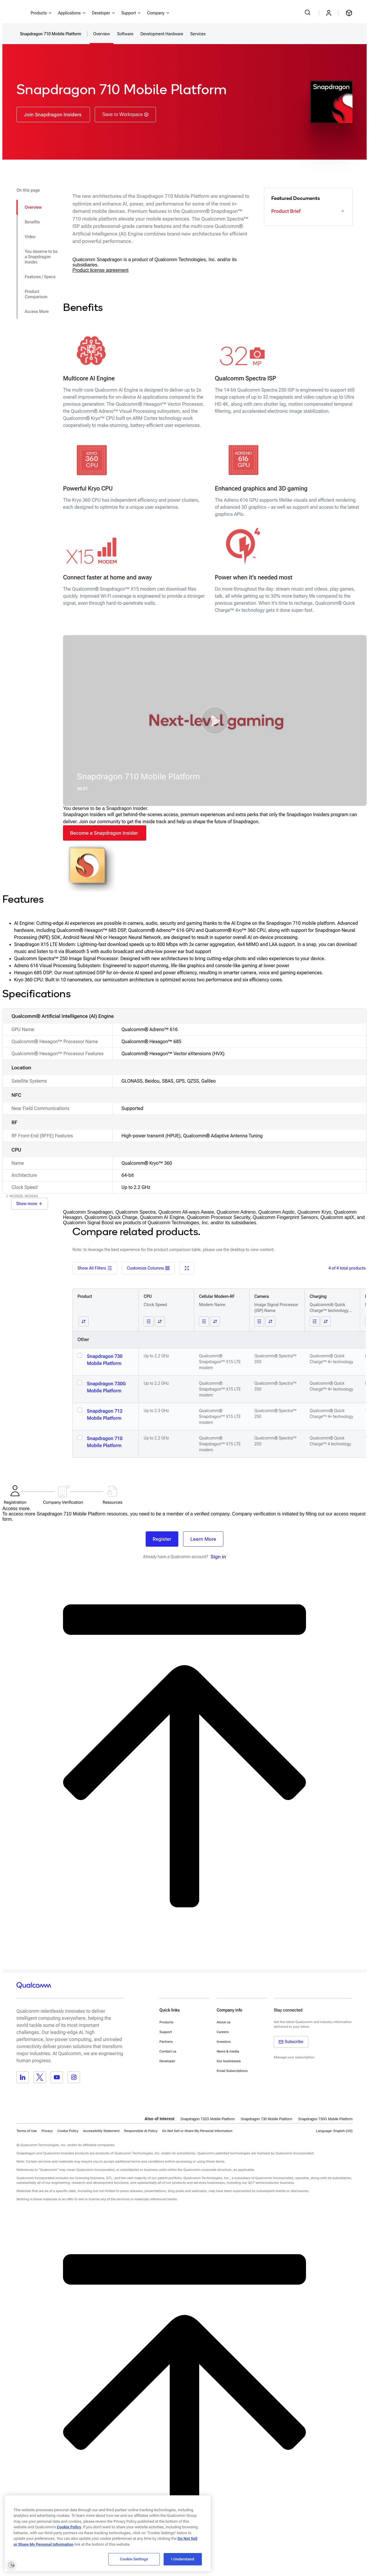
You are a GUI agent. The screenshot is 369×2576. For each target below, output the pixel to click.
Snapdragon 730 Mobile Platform (104, 1360)
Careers (223, 2032)
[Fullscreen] (186, 1268)
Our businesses (229, 2061)
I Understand (182, 2559)
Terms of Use (26, 2131)
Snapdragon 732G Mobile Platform (207, 2119)
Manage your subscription (294, 2057)
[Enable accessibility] (11, 2565)
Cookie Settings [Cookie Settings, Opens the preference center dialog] (134, 2559)
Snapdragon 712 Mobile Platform (104, 1414)
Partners (166, 2042)
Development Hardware (161, 34)
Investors (224, 2042)
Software (125, 34)
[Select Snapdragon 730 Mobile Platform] (79, 1355)
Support (165, 2032)
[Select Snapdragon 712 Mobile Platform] (79, 1410)
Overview (101, 34)
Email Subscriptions (232, 2071)
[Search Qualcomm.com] (308, 12)
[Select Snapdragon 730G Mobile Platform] (79, 1382)
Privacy (47, 2131)
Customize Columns (148, 1268)
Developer (167, 2061)
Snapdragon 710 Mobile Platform (104, 1442)
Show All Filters (94, 1268)
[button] (215, 720)
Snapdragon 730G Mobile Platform (106, 1387)
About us (223, 2022)
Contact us (167, 2051)
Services (198, 34)
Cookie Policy (67, 2131)
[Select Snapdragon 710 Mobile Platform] (79, 1437)
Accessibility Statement (101, 2131)
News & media (228, 2051)
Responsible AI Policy (140, 2131)
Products (166, 2022)
